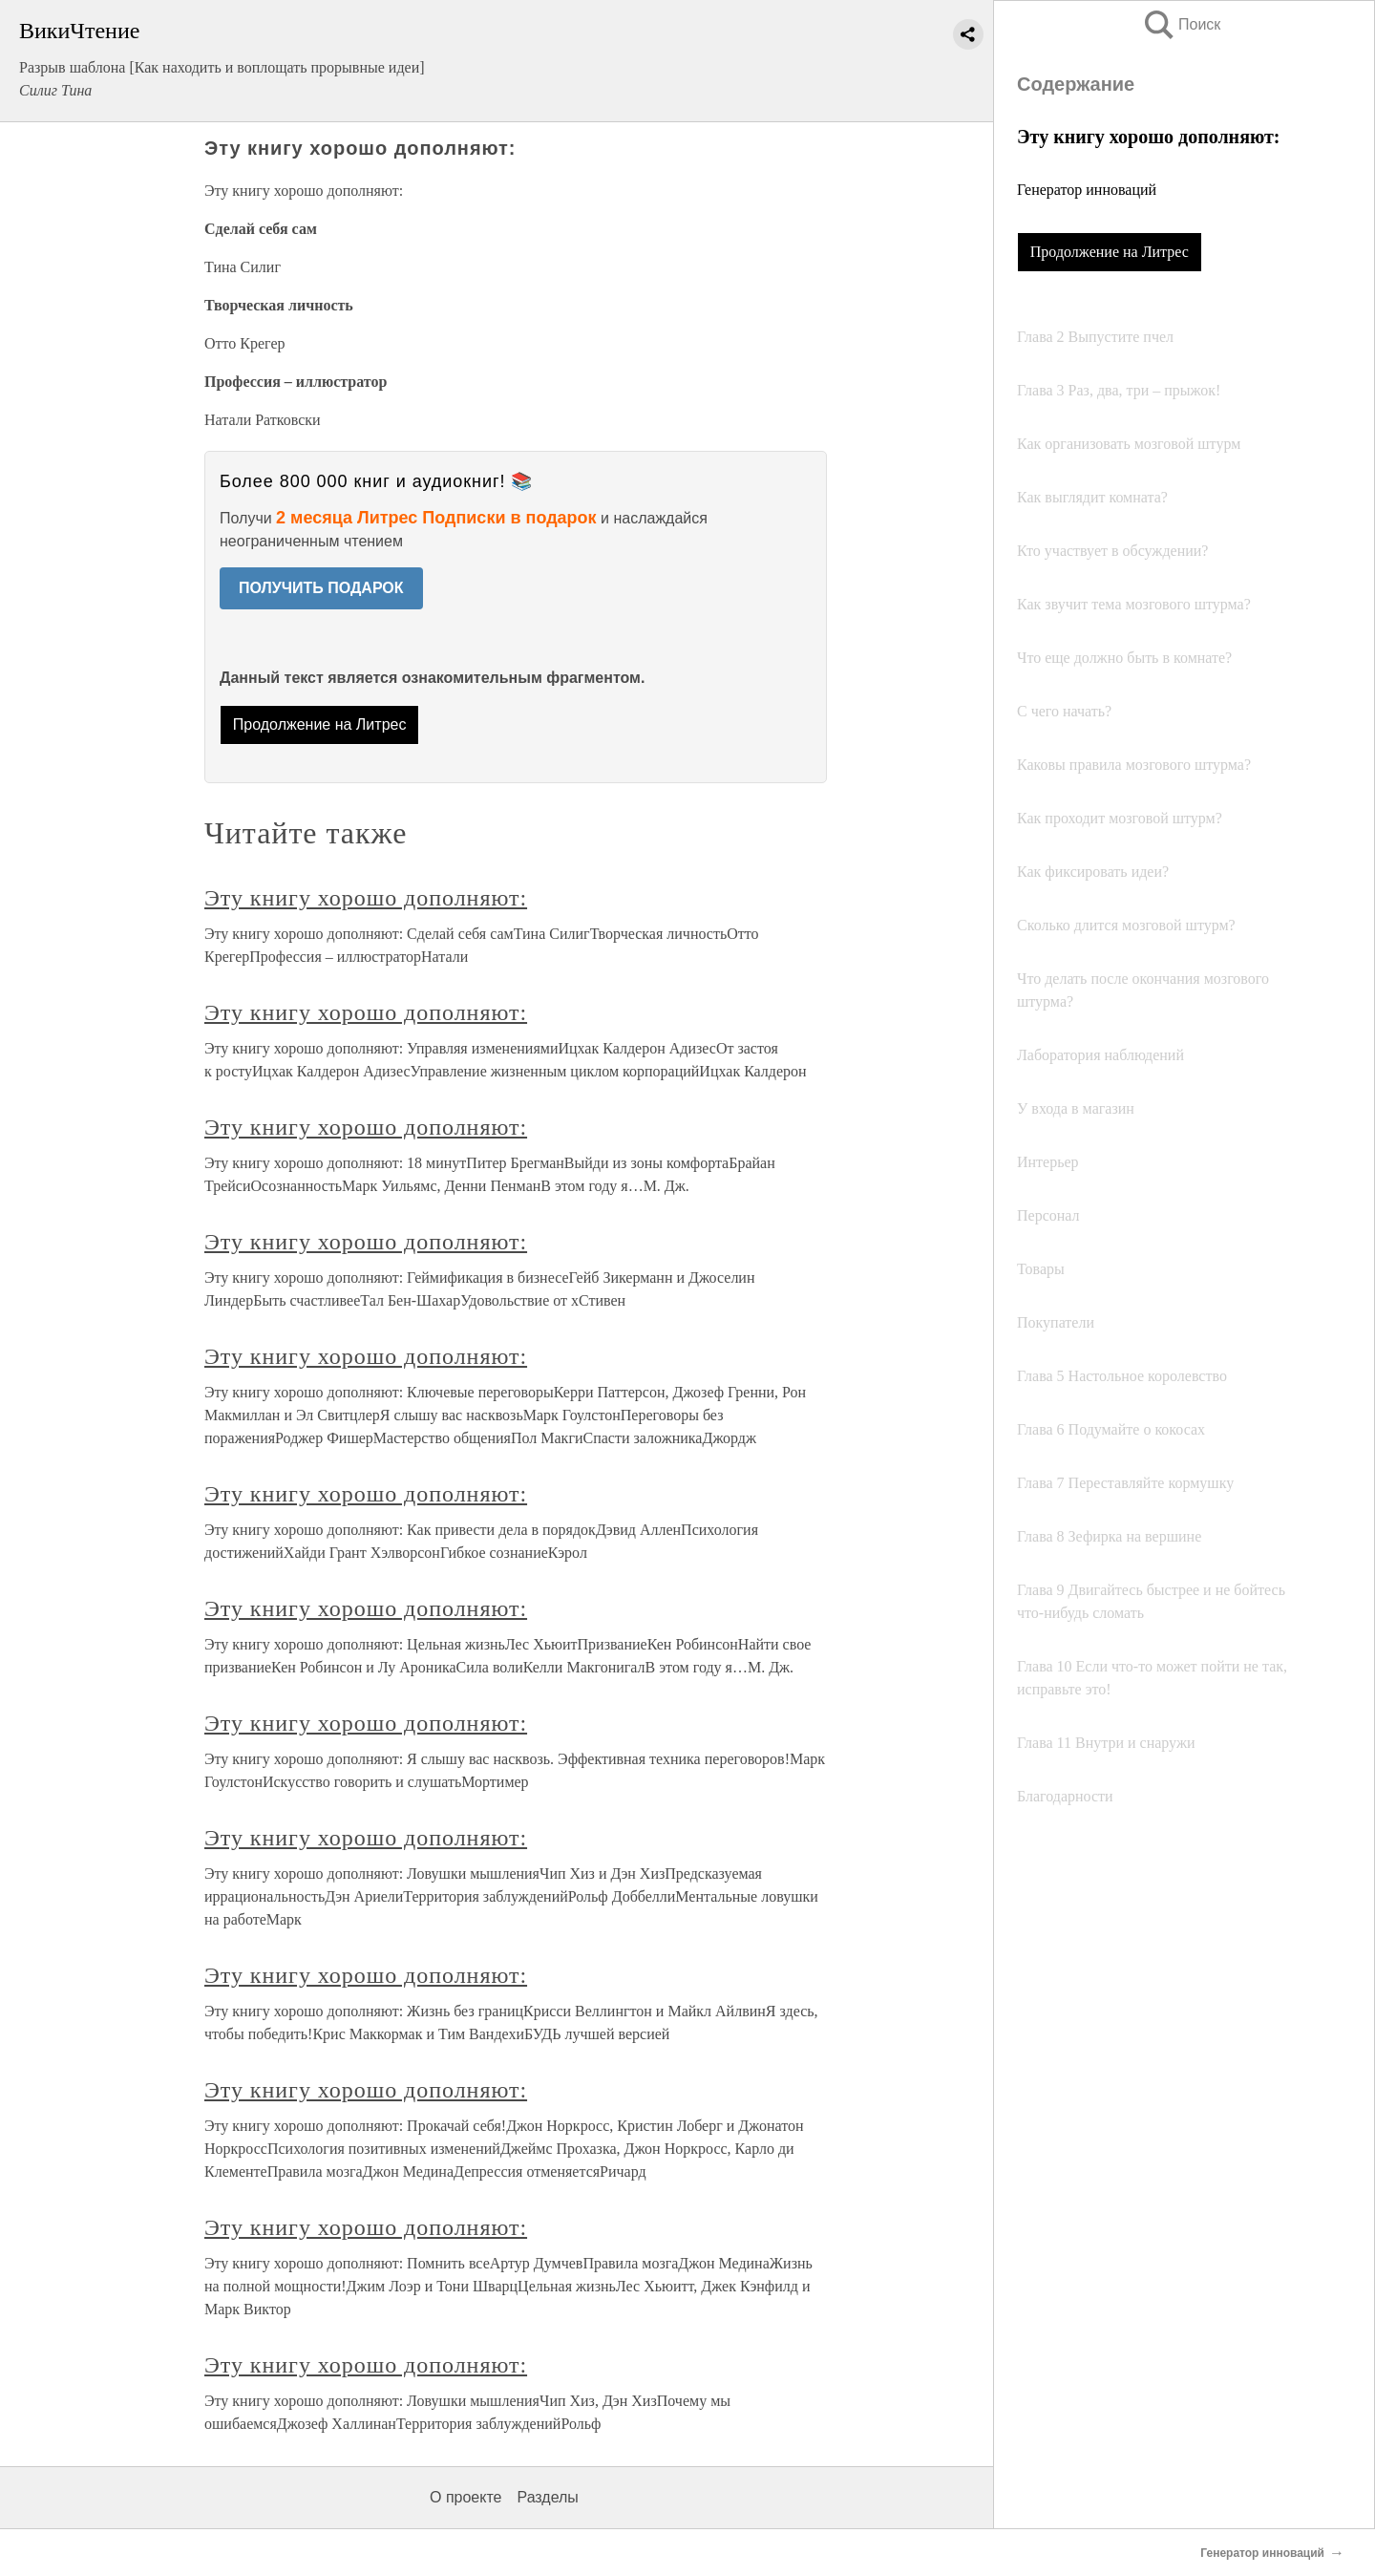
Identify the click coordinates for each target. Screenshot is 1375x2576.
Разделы (547, 2497)
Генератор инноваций (1086, 189)
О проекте (465, 2497)
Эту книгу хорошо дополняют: (365, 897)
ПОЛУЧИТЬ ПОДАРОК (321, 588)
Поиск (1181, 24)
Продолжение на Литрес (1109, 252)
